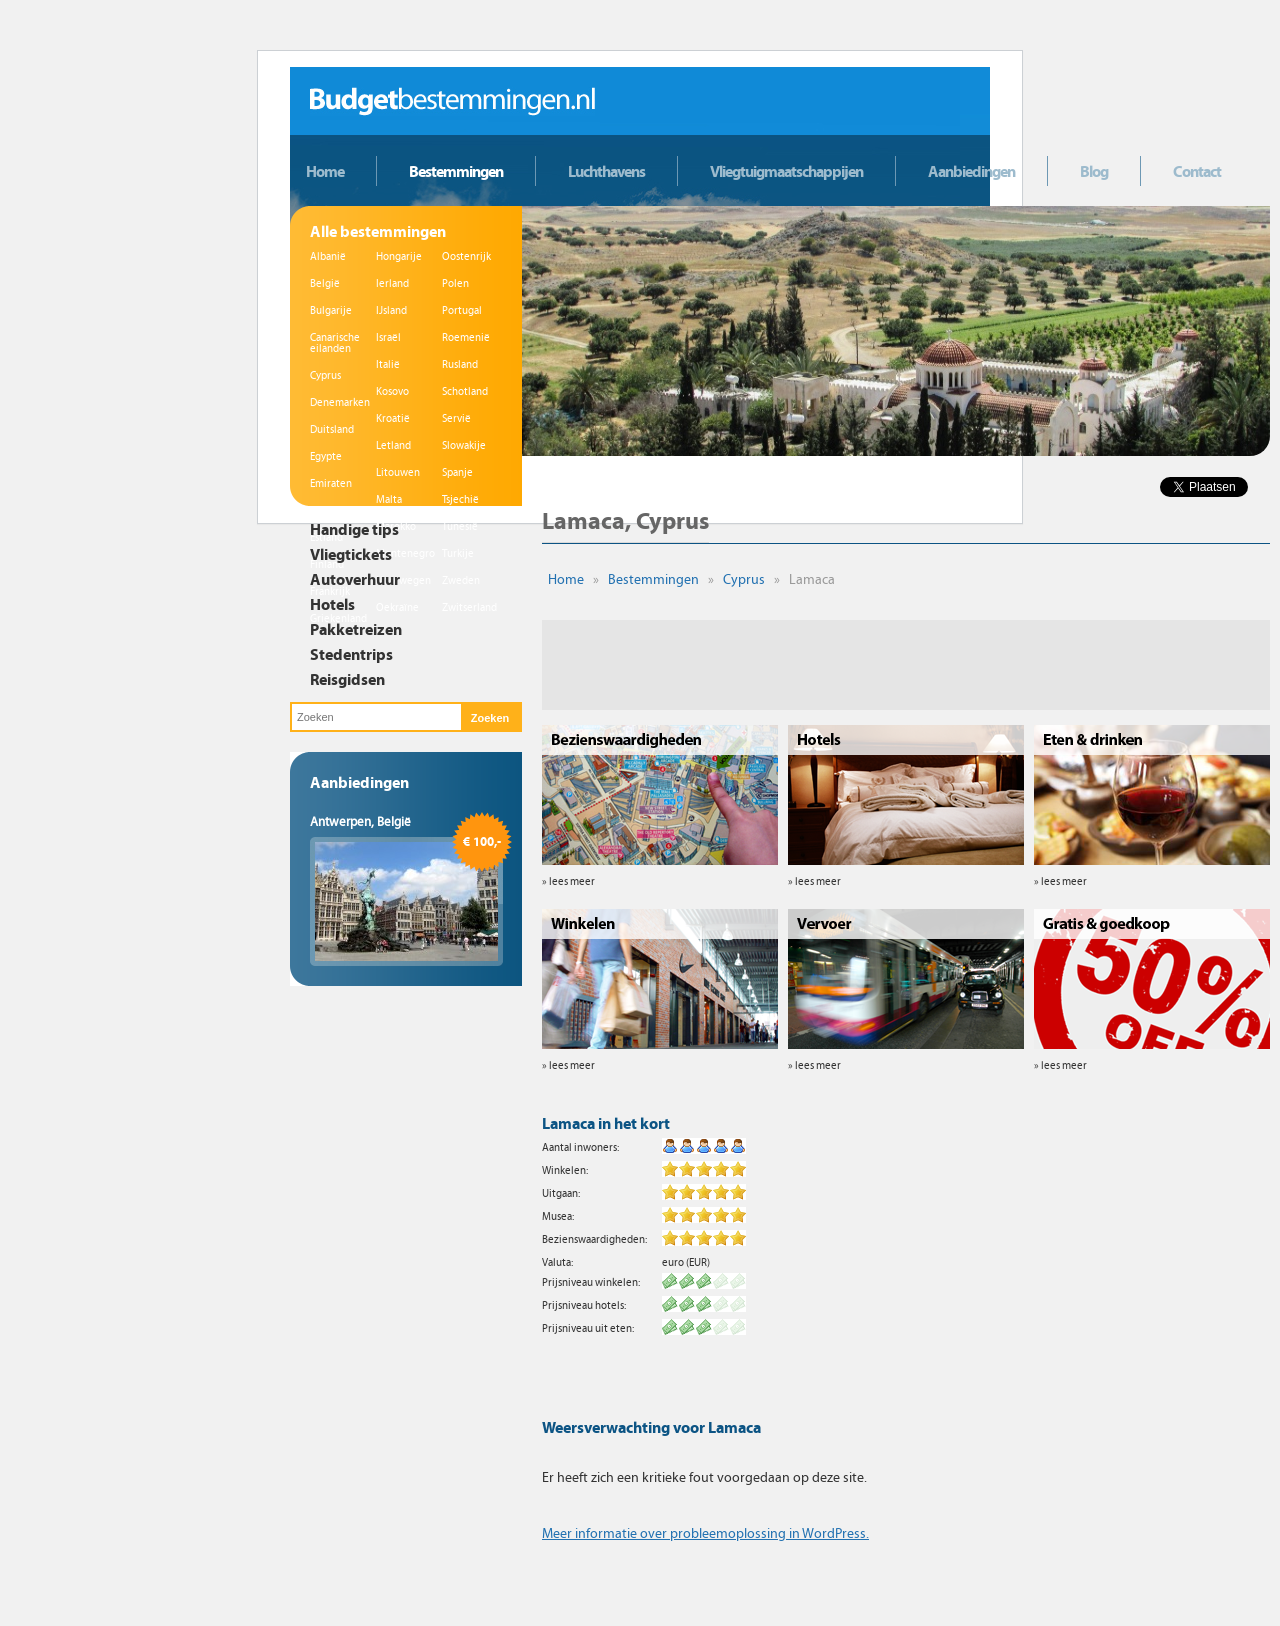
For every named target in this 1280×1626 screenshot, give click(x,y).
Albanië (328, 256)
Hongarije (399, 256)
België (325, 283)
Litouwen (398, 472)
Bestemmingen (456, 171)
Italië (388, 364)
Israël (388, 337)
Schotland (465, 391)
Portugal (462, 310)
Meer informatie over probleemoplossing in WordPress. (705, 1533)
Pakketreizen (356, 629)
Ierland (392, 283)
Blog (1094, 171)
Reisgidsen (347, 679)
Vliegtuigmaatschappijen (786, 171)
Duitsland (332, 429)
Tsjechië (460, 499)
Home (325, 171)
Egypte (326, 456)
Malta (389, 499)
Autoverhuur (355, 579)
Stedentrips (351, 654)
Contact (1197, 171)
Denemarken (340, 402)
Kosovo (392, 391)
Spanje (457, 472)
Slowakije (464, 445)
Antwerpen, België (360, 822)
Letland (393, 445)
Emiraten (331, 483)
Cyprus (325, 375)
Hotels (332, 604)
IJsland (391, 310)
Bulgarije (331, 310)
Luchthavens (606, 171)
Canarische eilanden (335, 343)
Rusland (460, 364)
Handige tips (354, 529)
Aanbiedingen (971, 171)
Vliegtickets (351, 554)
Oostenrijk (466, 256)
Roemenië (466, 337)
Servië (456, 418)
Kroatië (393, 418)
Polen (455, 283)
